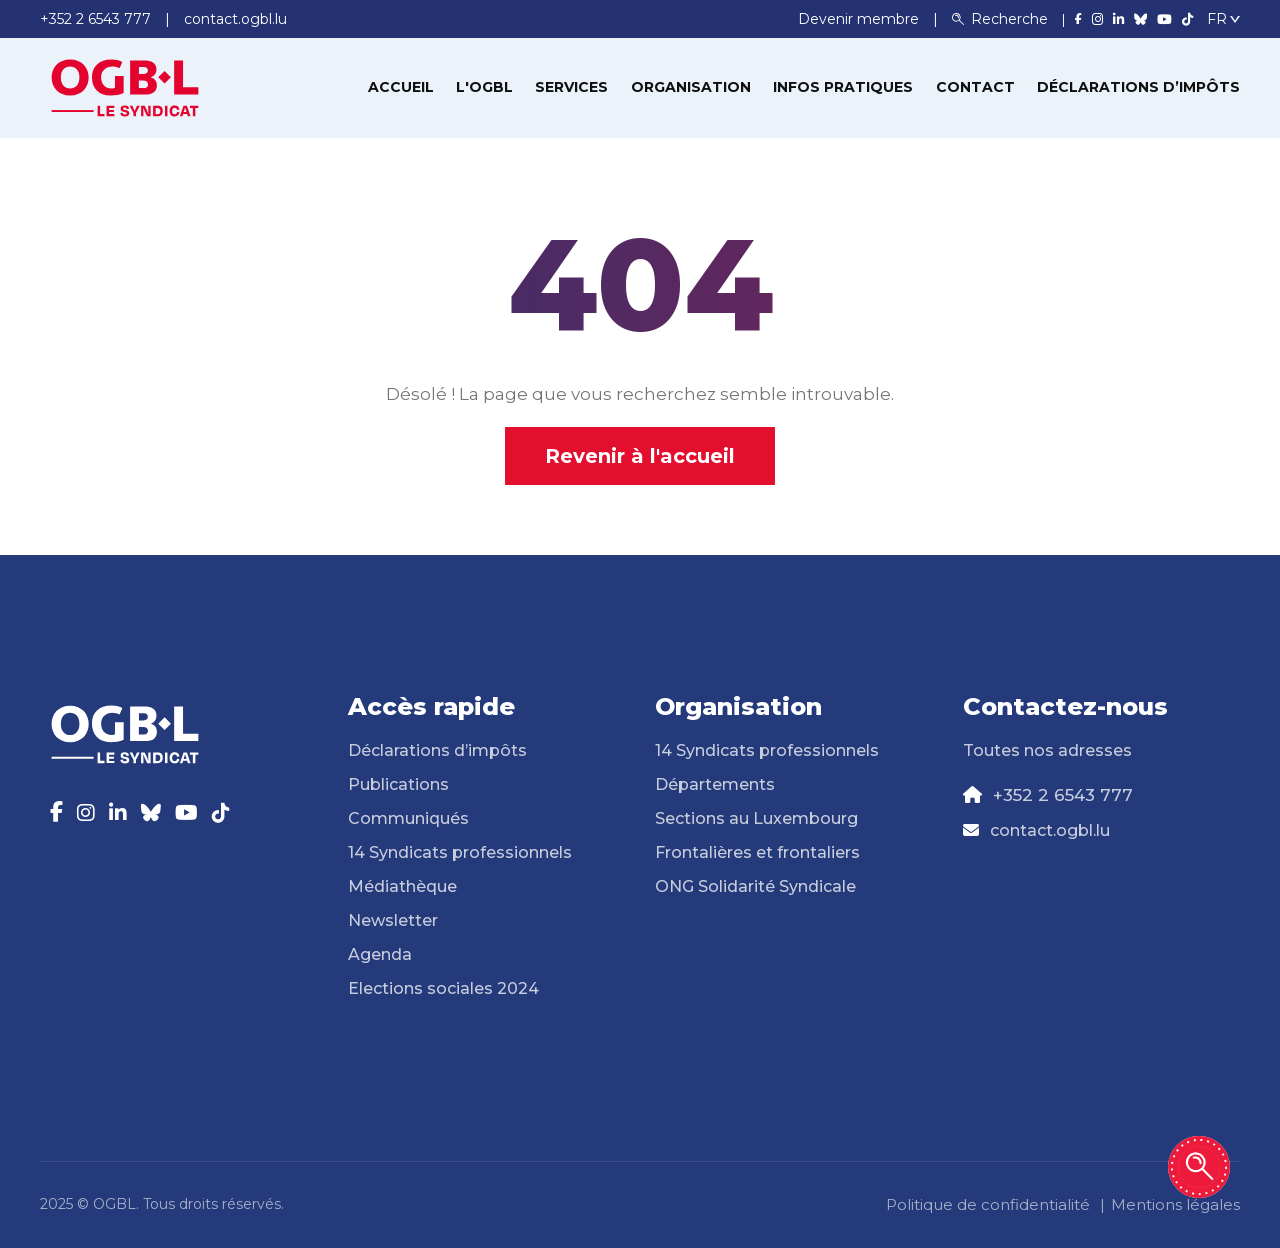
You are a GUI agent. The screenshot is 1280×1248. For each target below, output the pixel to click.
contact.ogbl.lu (1050, 830)
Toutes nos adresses (1047, 750)
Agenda (380, 954)
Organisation (691, 87)
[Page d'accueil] (125, 86)
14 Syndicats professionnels (460, 852)
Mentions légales (1175, 1204)
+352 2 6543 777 (1063, 795)
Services (571, 87)
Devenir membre (860, 19)
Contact (975, 87)
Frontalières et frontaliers (757, 852)
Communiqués (408, 818)
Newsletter (393, 920)
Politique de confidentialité (988, 1204)
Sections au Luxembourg (756, 818)
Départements (715, 784)
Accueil (401, 87)
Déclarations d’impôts (1138, 87)
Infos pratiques (843, 87)
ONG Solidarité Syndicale (755, 886)
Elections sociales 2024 (443, 988)
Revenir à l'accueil (640, 456)
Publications (398, 784)
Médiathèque (402, 886)
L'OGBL (484, 87)
